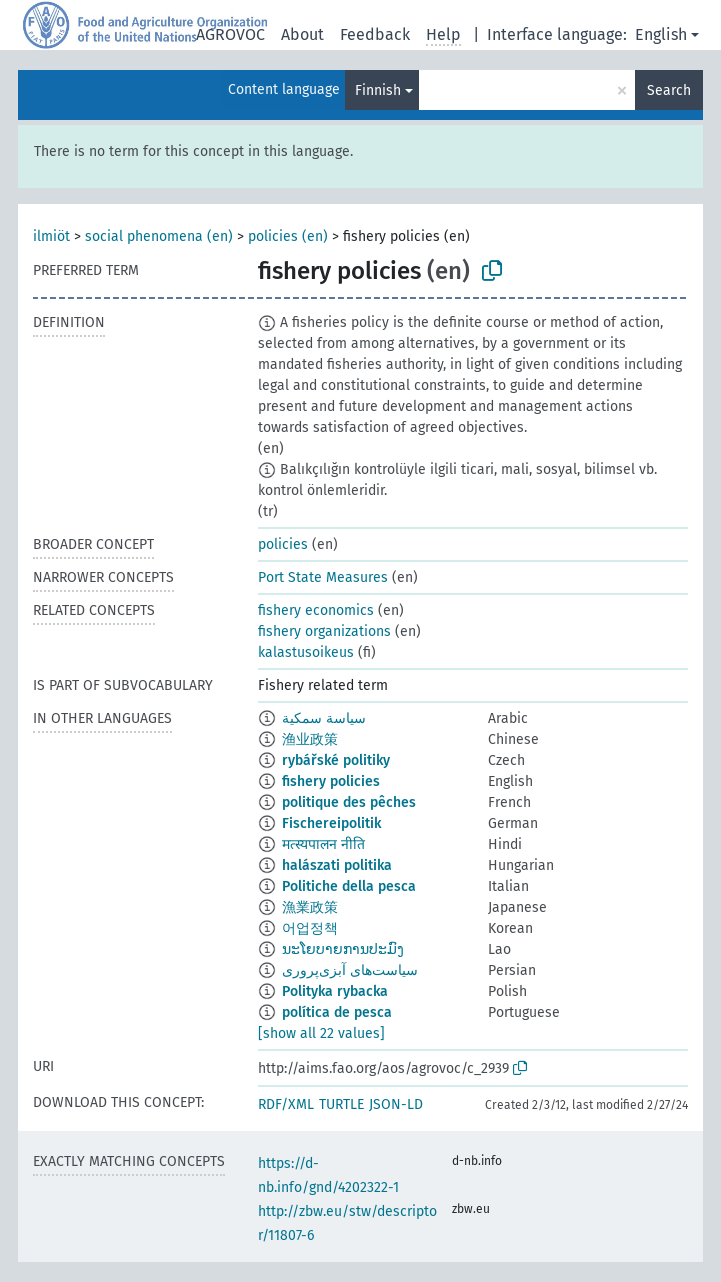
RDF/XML (286, 1104)
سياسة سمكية (324, 718)
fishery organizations (324, 631)
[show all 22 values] (321, 1033)
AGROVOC (230, 34)
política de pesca (337, 1012)
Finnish (378, 90)
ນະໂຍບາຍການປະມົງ (343, 949)
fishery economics (316, 610)
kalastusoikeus (306, 652)
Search (669, 90)
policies (283, 544)
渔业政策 (310, 739)
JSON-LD (396, 1104)
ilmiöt (51, 236)
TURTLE (341, 1104)
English (661, 34)
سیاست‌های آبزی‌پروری (350, 970)
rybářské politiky (336, 760)
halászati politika (337, 865)
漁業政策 (310, 907)
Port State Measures (323, 577)
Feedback (375, 34)
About (302, 34)
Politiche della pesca (349, 886)
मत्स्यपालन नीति (323, 844)
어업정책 (310, 928)
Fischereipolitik (331, 823)
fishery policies (331, 781)
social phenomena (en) (159, 236)
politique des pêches (349, 802)
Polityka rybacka (335, 991)
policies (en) (288, 236)
